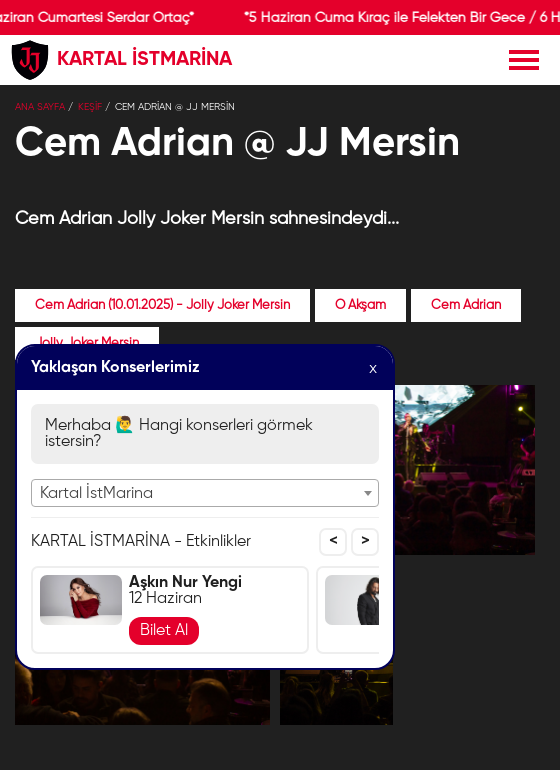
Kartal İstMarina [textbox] (96, 494)
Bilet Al (164, 631)
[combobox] (205, 493)
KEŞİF (90, 107)
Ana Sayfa (40, 107)
